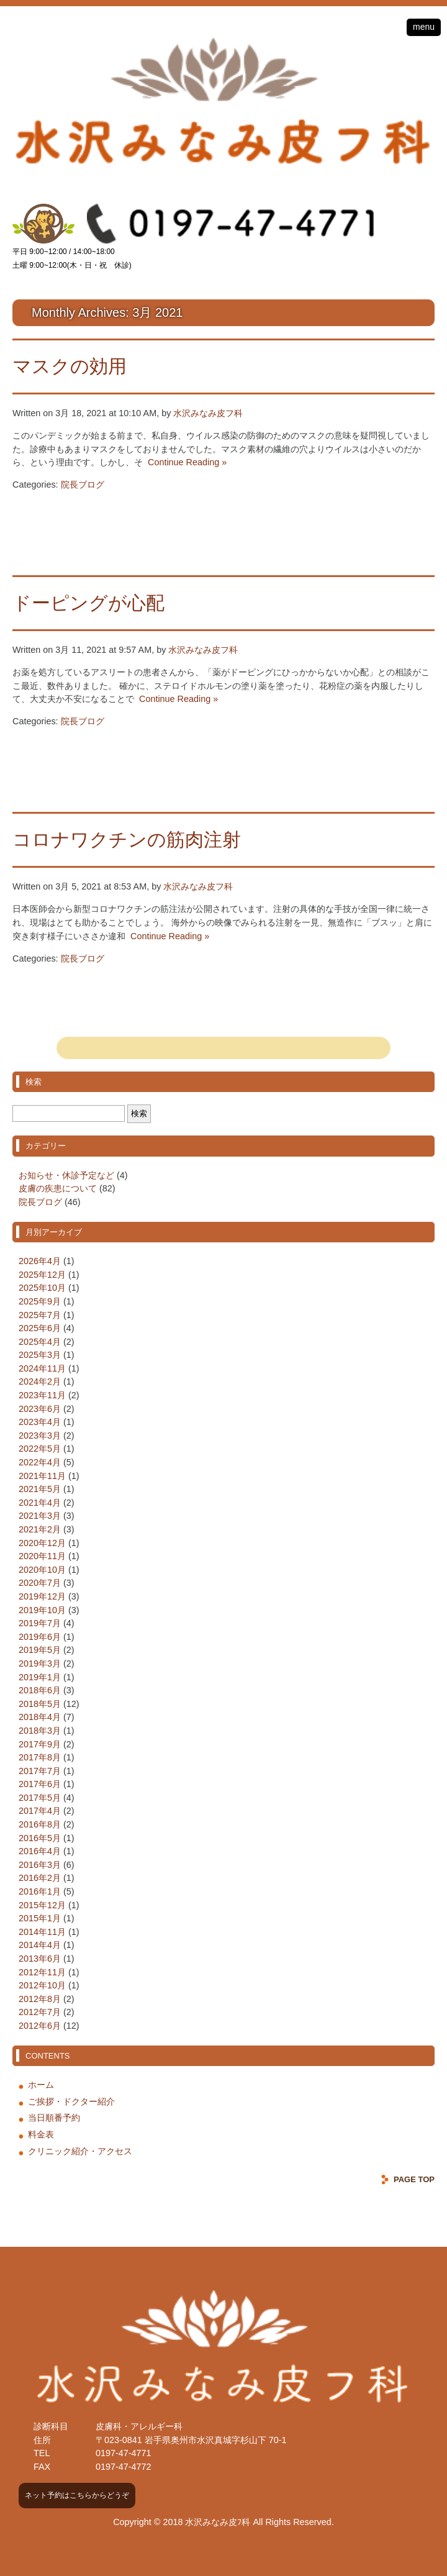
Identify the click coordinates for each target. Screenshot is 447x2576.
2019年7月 (40, 1623)
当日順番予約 (54, 2118)
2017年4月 (40, 1811)
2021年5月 (40, 1489)
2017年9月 (40, 1744)
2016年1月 (40, 1891)
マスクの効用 (69, 366)
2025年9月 (40, 1301)
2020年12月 (42, 1543)
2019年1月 (40, 1677)
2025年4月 (40, 1342)
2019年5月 (40, 1650)
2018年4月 (40, 1717)
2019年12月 (42, 1596)
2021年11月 (42, 1476)
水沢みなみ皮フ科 (208, 413)
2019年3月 (40, 1663)
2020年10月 (42, 1570)
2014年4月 (40, 1945)
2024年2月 (40, 1381)
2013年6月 (40, 1959)
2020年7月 (40, 1583)
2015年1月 (40, 1918)
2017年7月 (40, 1771)
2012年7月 (40, 2012)
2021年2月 (40, 1529)
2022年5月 (40, 1449)
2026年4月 (40, 1261)
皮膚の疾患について (58, 1188)
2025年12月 (42, 1275)
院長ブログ (82, 484)
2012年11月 (42, 1972)
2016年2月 (40, 1878)
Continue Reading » (185, 462)
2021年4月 (40, 1503)
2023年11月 (42, 1395)
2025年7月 (40, 1315)
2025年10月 (42, 1288)
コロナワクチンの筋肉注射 (126, 839)
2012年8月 (40, 1999)
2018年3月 (40, 1731)
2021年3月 (40, 1516)
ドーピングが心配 (88, 603)
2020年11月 (42, 1556)
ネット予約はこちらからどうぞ (77, 2495)
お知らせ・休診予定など (66, 1175)
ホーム (41, 2085)
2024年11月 (42, 1368)
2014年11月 (42, 1932)
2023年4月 (40, 1422)
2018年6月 (40, 1690)
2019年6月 (40, 1637)
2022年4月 (40, 1462)
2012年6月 (40, 2026)
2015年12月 (42, 1905)
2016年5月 (40, 1838)
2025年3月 (40, 1355)
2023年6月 (40, 1409)
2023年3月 (40, 1435)
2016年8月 (40, 1824)
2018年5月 (40, 1704)
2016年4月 (40, 1851)
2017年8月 (40, 1757)
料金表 (41, 2134)
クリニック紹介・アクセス (80, 2151)
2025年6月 (40, 1328)
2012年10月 (42, 1985)
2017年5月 (40, 1798)
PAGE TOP (414, 2179)
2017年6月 (40, 1784)
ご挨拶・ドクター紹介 (71, 2101)
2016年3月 (40, 1865)
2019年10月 (42, 1610)
